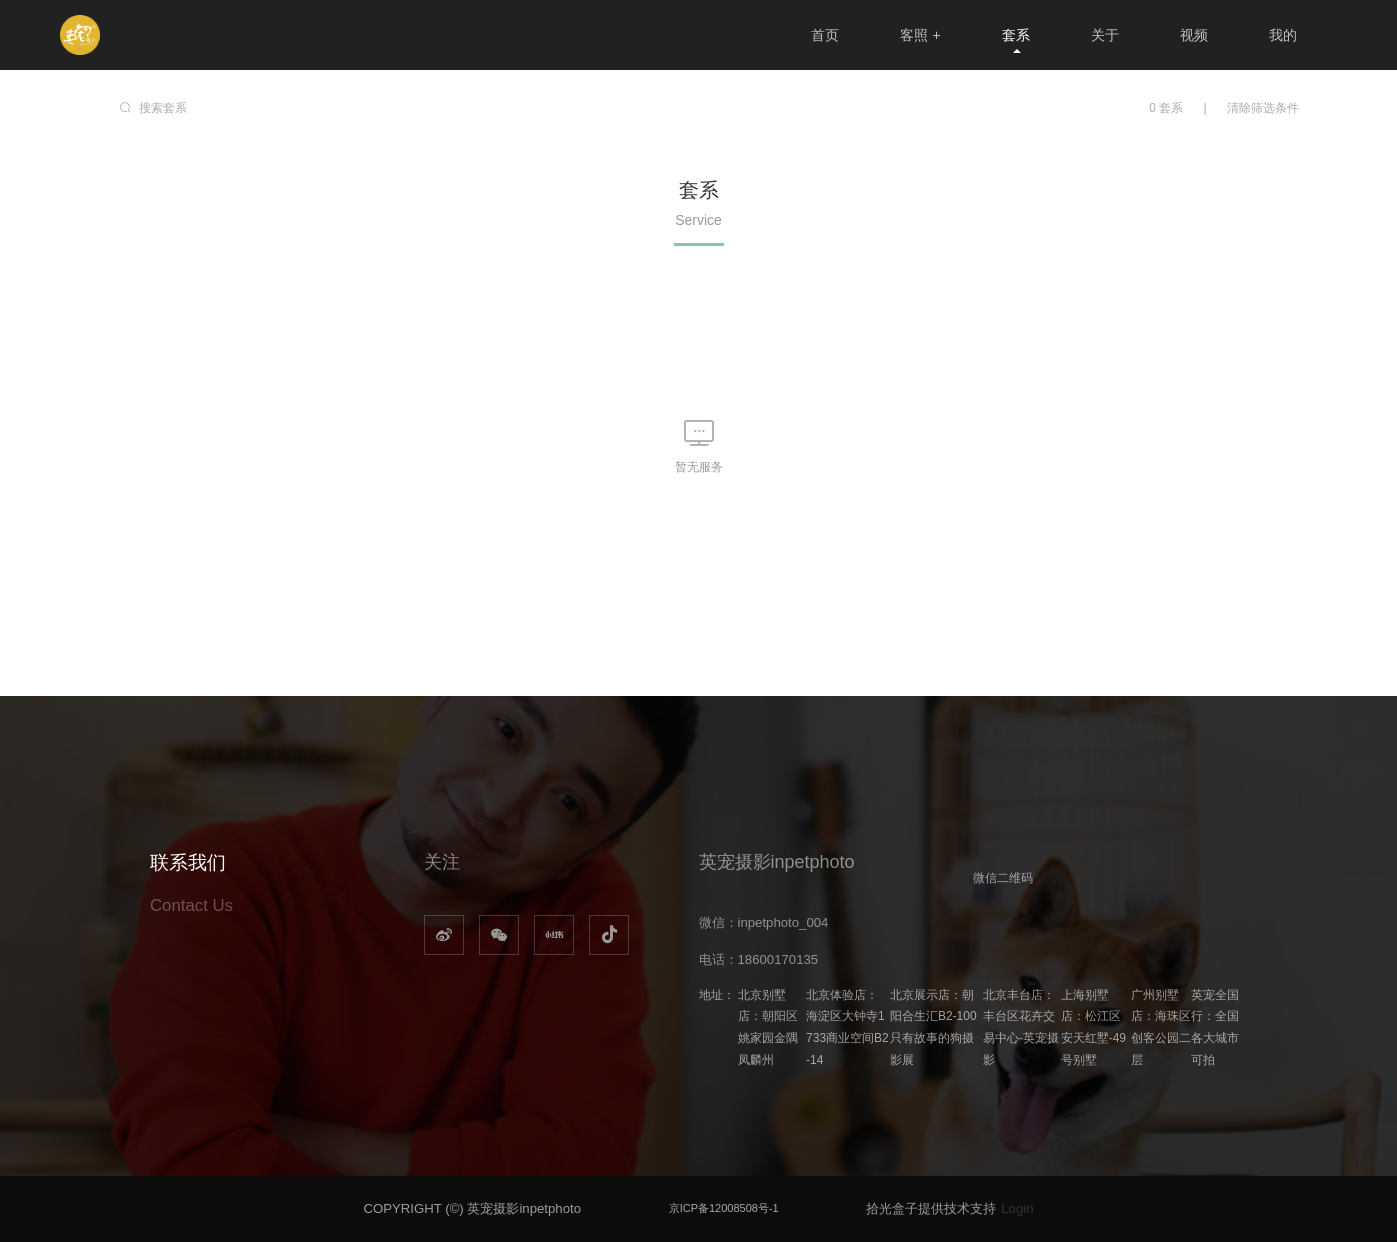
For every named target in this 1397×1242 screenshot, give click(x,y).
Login (1017, 1208)
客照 (920, 35)
